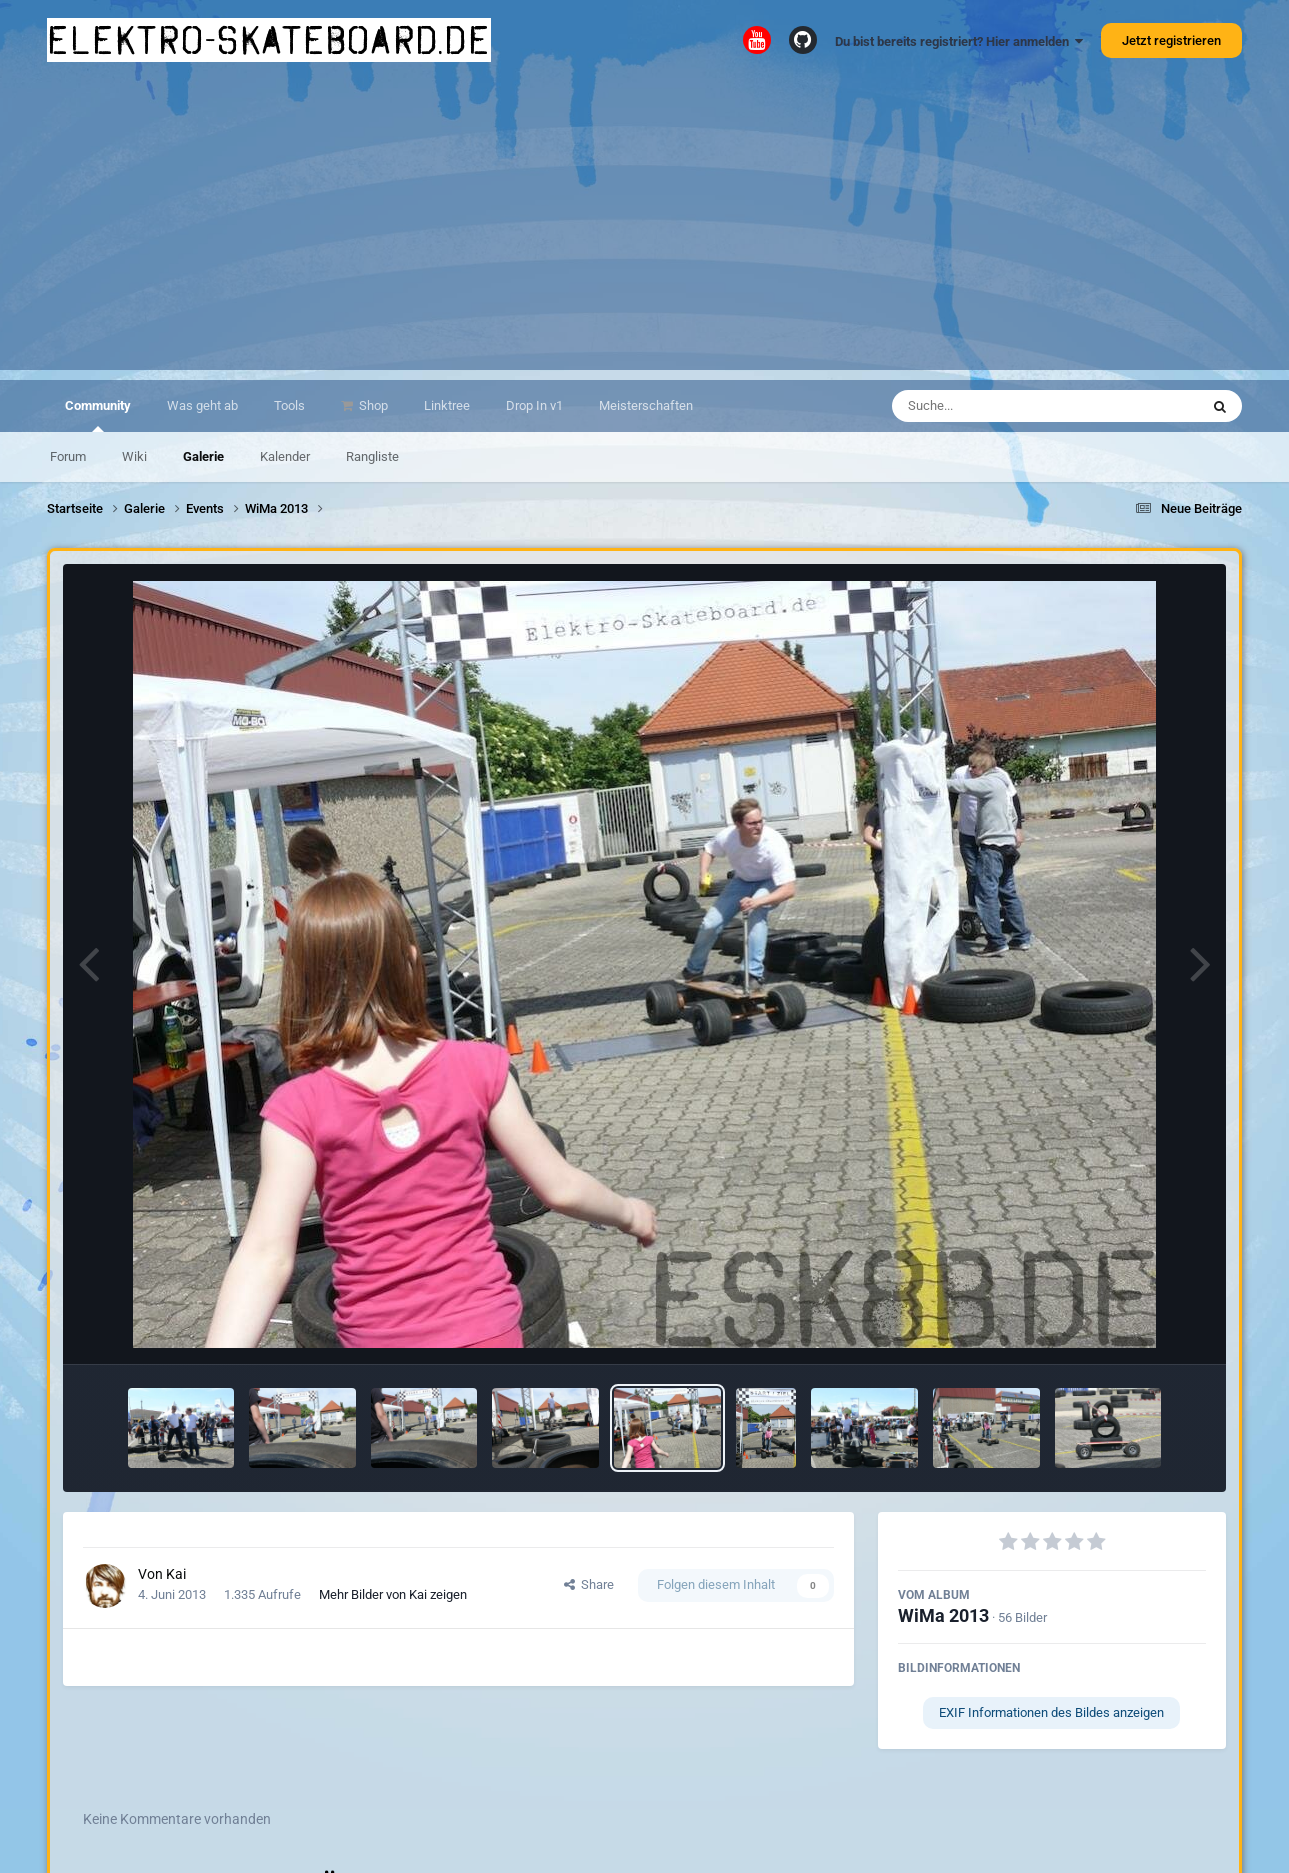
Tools (289, 405)
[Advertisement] (645, 230)
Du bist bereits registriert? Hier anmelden (959, 41)
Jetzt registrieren (1171, 40)
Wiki (134, 456)
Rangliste (372, 456)
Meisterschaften (646, 405)
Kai (176, 1574)
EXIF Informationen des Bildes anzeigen (1051, 1712)
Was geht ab (202, 405)
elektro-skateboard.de (269, 40)
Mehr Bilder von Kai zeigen (393, 1594)
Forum (68, 456)
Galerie (203, 456)
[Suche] (1006, 406)
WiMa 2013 (943, 1615)
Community (98, 415)
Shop (372, 405)
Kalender (285, 456)
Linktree (447, 405)
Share (589, 1584)
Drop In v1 (534, 405)
